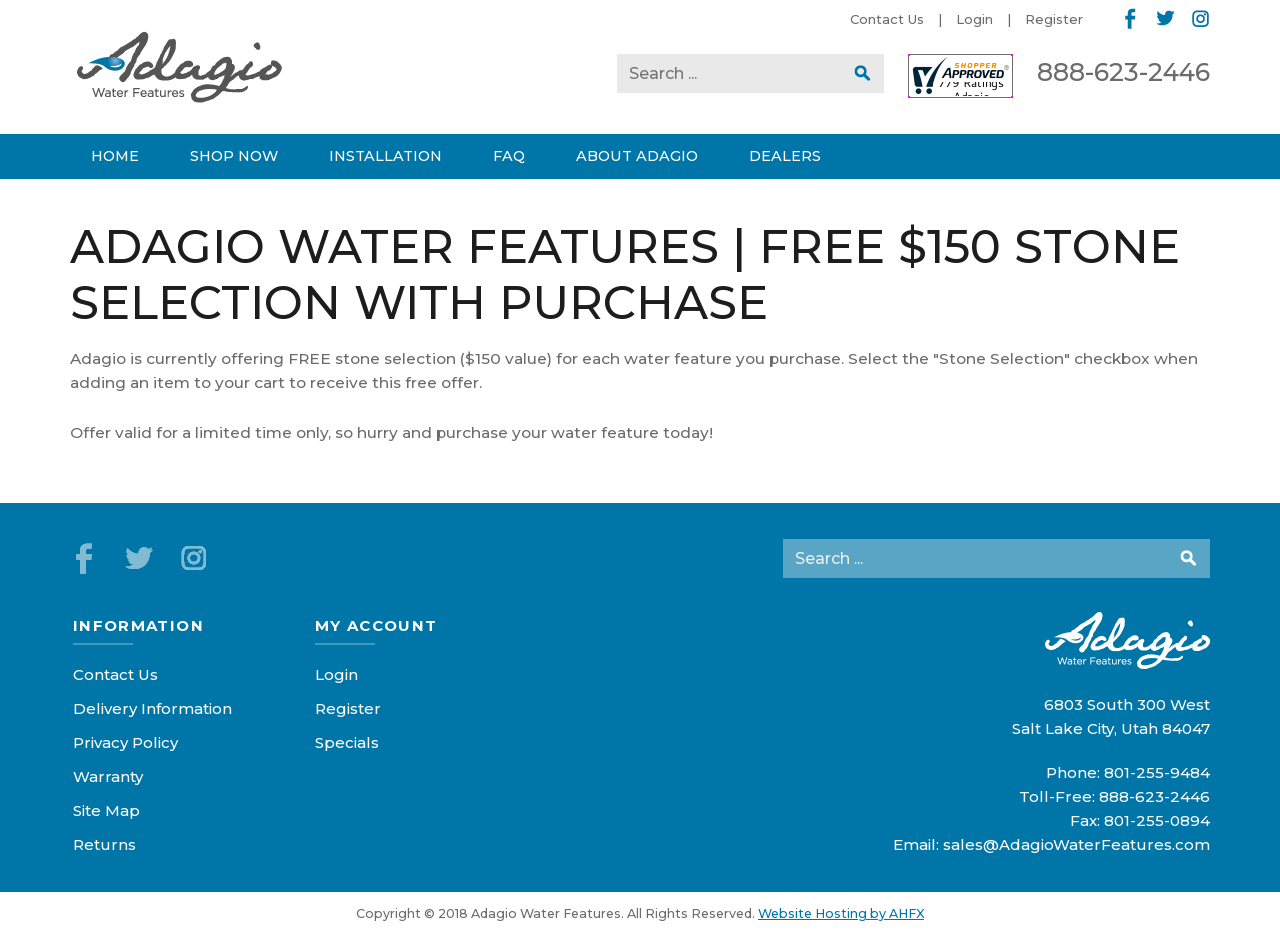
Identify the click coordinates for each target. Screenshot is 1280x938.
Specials (347, 742)
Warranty (108, 776)
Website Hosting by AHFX (841, 913)
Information (138, 625)
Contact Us (887, 19)
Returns (104, 844)
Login (974, 19)
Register (1054, 19)
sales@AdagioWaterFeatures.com (1076, 844)
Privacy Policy (125, 742)
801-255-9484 (1157, 772)
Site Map (106, 810)
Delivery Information (152, 708)
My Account (376, 625)
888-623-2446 (1123, 72)
